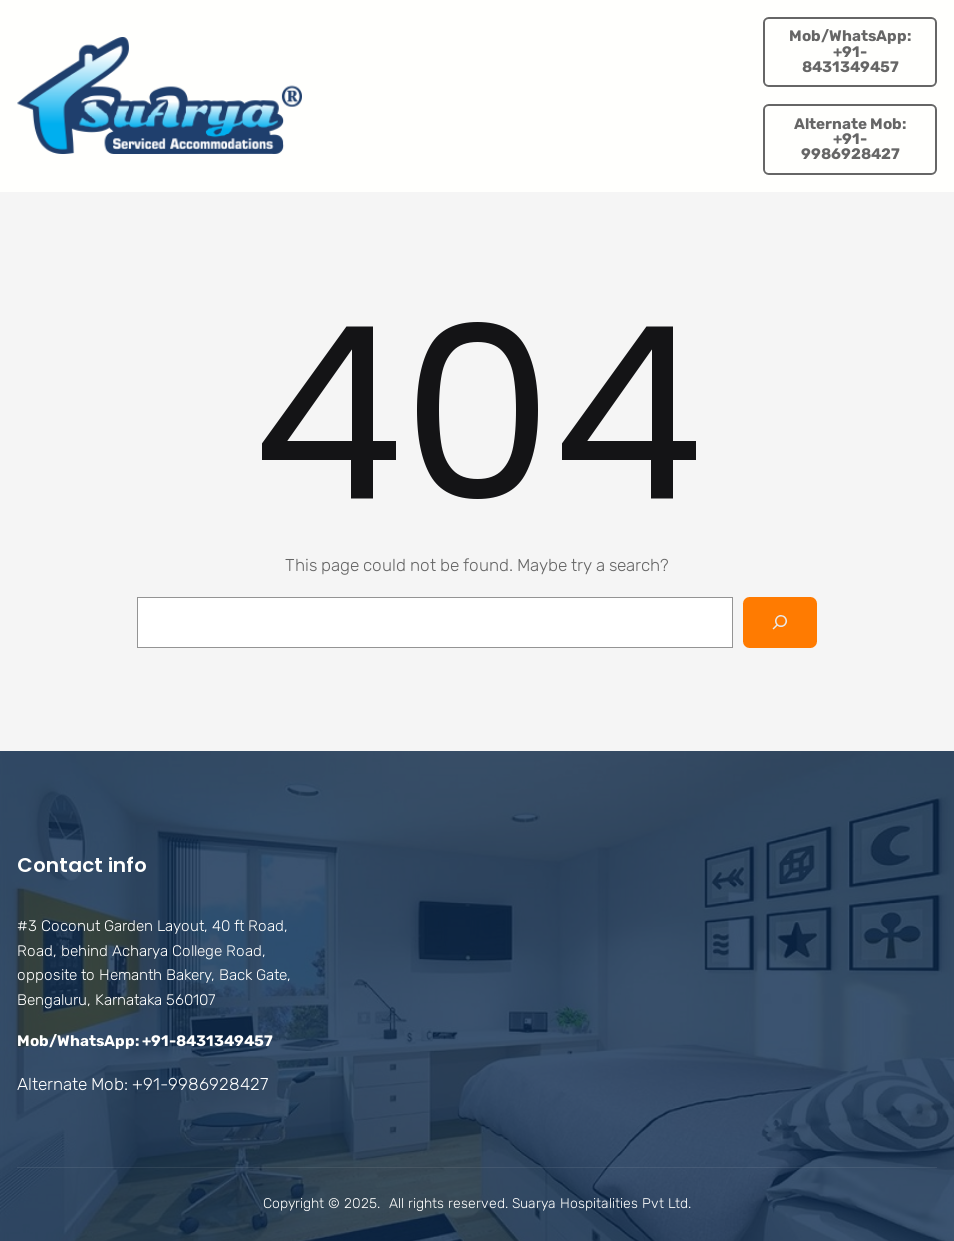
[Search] (780, 622)
